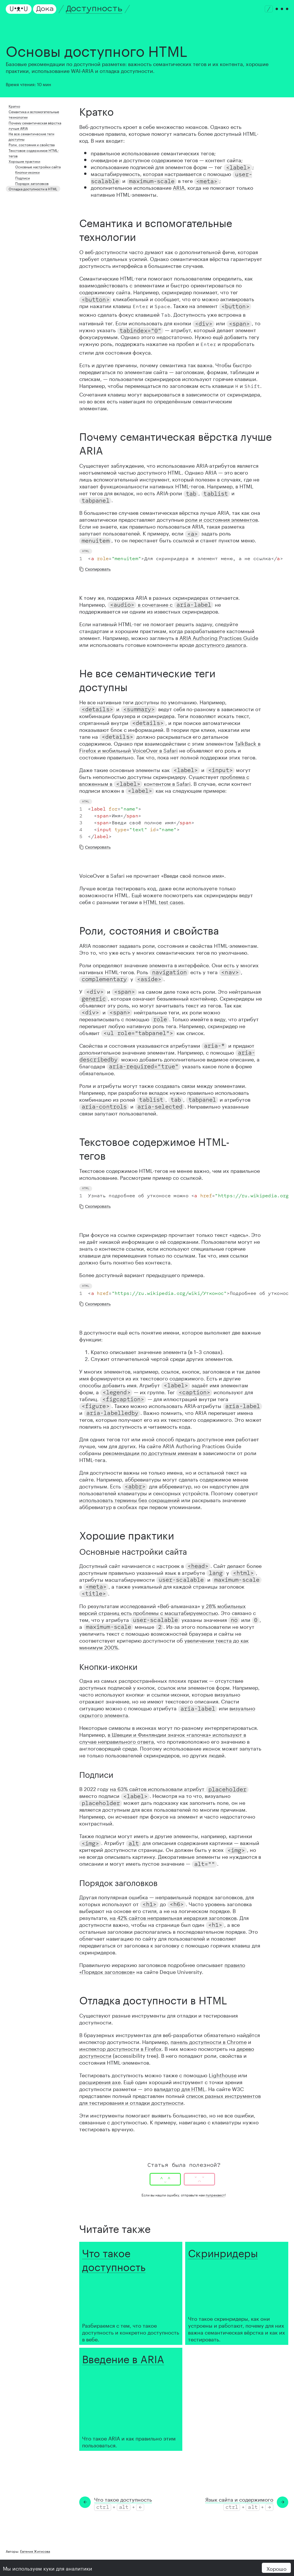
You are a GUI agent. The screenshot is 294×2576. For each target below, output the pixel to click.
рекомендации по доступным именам (150, 1452)
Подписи (22, 177)
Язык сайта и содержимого (239, 2498)
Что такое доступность (114, 2258)
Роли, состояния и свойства (32, 144)
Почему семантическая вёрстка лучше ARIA (35, 125)
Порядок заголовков (32, 183)
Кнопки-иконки (27, 172)
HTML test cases (163, 901)
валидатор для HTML (179, 2088)
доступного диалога (221, 644)
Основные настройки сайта (38, 166)
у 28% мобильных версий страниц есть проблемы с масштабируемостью (162, 1608)
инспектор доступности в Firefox (120, 2048)
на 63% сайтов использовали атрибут (179, 1788)
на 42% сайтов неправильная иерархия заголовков (173, 1917)
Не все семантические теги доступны (31, 136)
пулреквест (215, 2194)
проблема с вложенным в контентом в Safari (164, 779)
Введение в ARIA (123, 2357)
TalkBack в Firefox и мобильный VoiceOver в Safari (169, 746)
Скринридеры (223, 2252)
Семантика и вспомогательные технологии (34, 114)
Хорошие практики (24, 161)
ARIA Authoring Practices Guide (218, 637)
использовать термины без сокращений (129, 1499)
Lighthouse (223, 2074)
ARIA (179, 187)
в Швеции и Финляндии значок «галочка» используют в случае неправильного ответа (162, 1737)
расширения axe (100, 2081)
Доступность (94, 9)
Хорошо (276, 2568)
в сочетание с (160, 604)
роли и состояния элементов (221, 519)
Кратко (14, 106)
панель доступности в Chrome (209, 2041)
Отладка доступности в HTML (33, 188)
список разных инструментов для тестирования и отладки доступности (170, 2098)
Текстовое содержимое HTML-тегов (34, 152)
